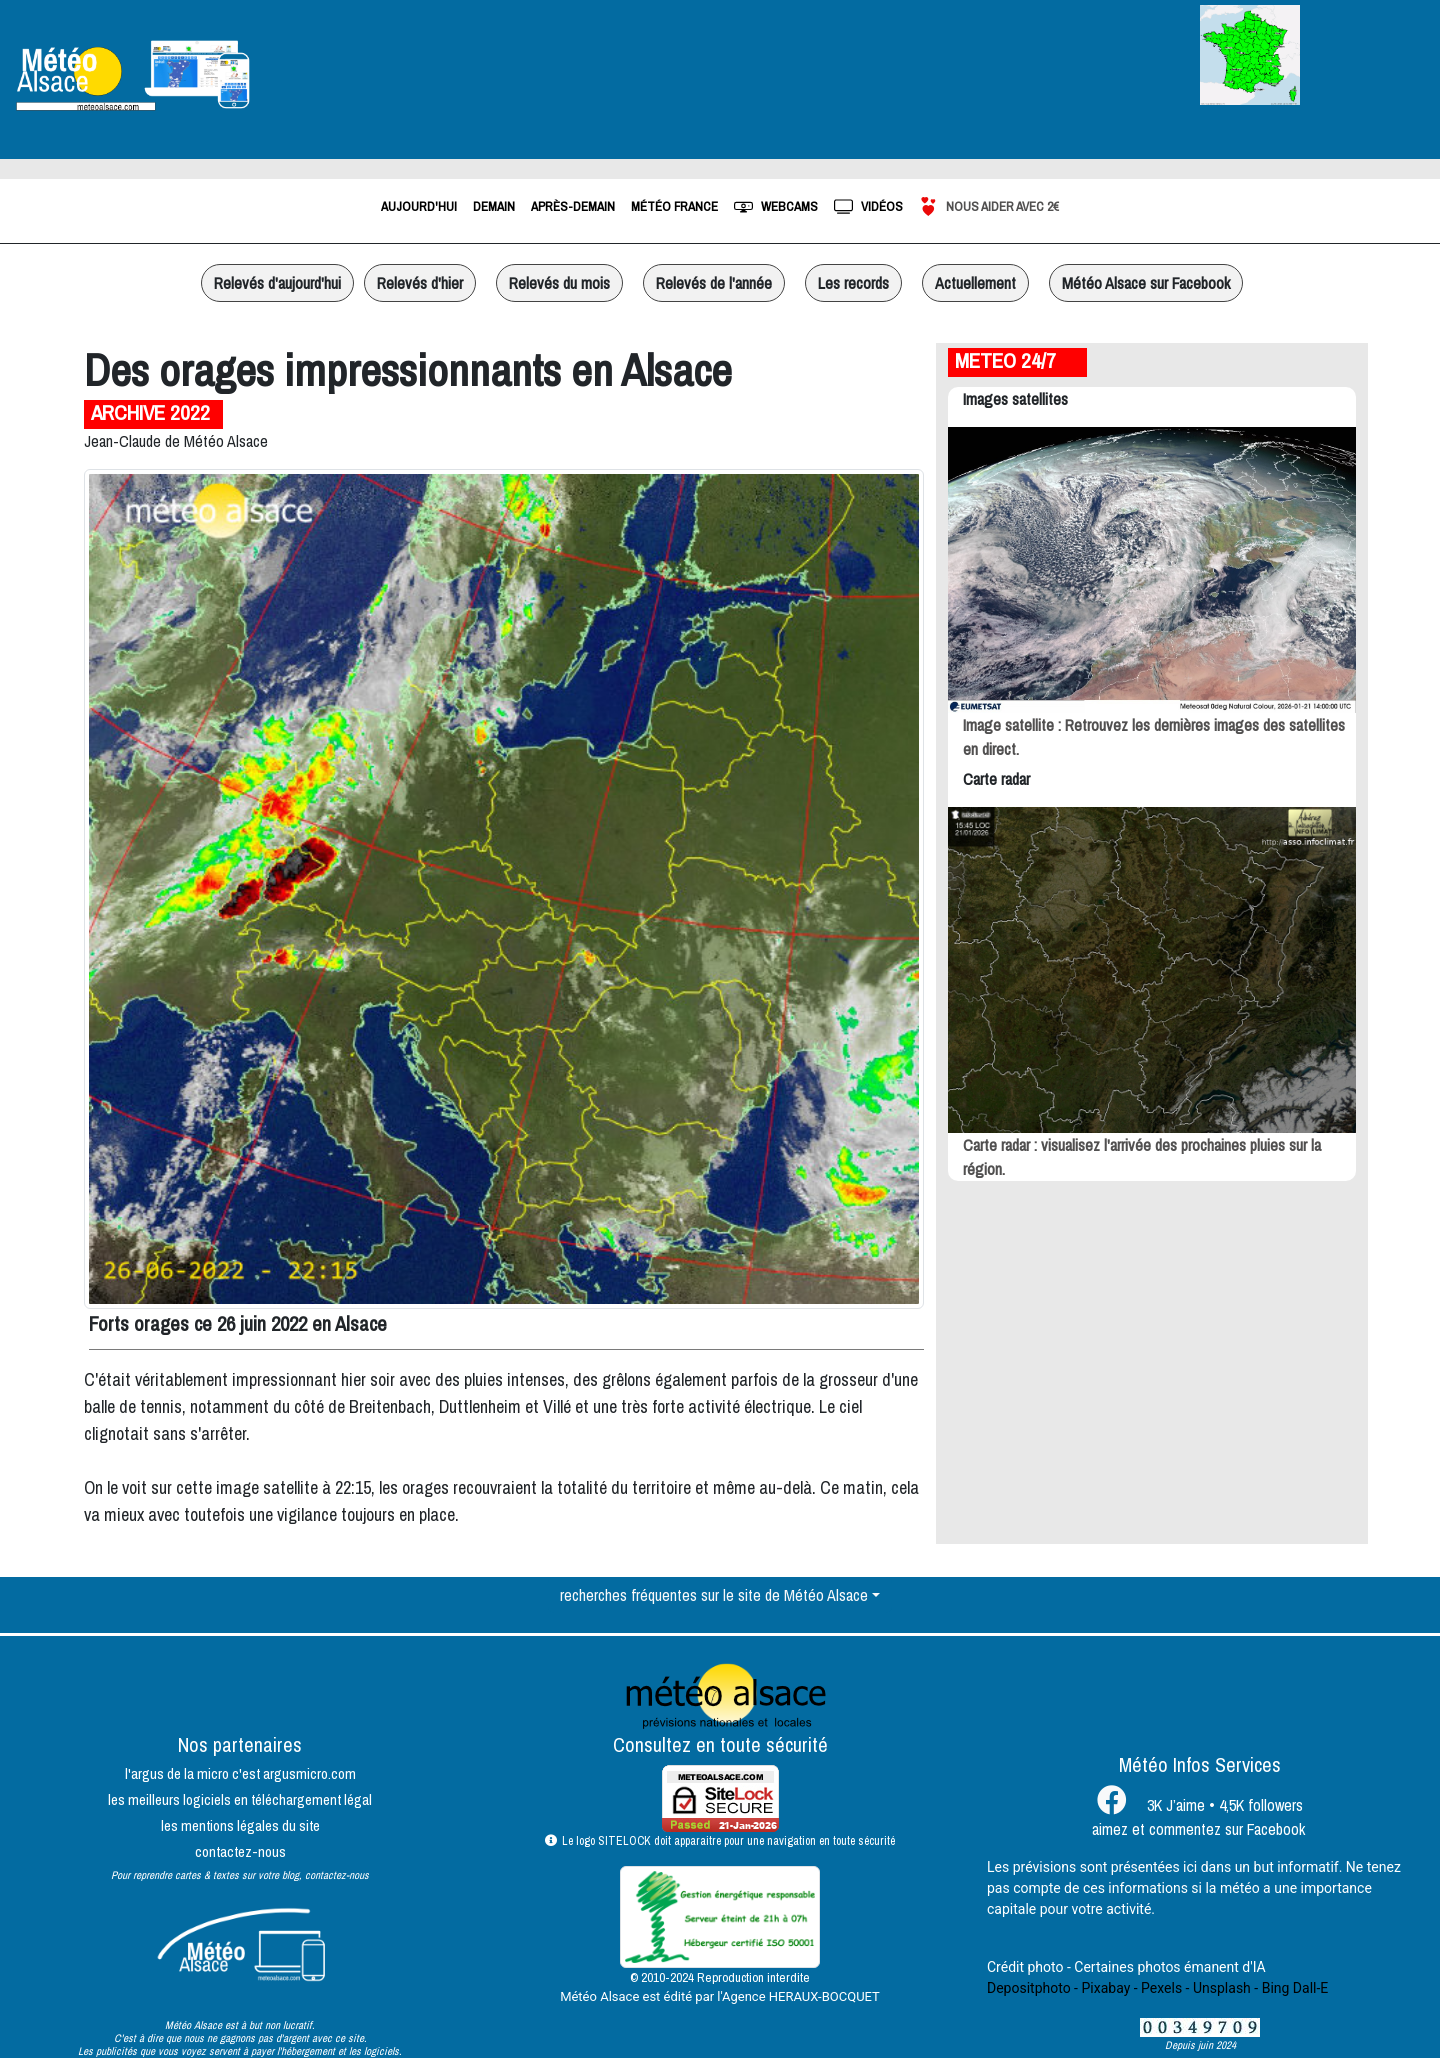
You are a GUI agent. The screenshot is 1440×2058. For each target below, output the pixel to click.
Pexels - (1165, 1988)
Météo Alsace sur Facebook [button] (1146, 283)
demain (494, 206)
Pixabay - (1109, 1988)
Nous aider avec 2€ (989, 206)
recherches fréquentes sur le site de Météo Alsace (714, 1595)
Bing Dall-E (1295, 1988)
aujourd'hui (419, 206)
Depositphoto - (1032, 1988)
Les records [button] (853, 283)
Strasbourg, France (480, 75)
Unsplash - (1225, 1988)
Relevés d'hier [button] (420, 283)
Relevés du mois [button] (559, 283)
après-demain (573, 206)
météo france (674, 206)
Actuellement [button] (975, 283)
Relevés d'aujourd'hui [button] (277, 283)
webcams (776, 206)
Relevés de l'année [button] (714, 283)
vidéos (868, 206)
